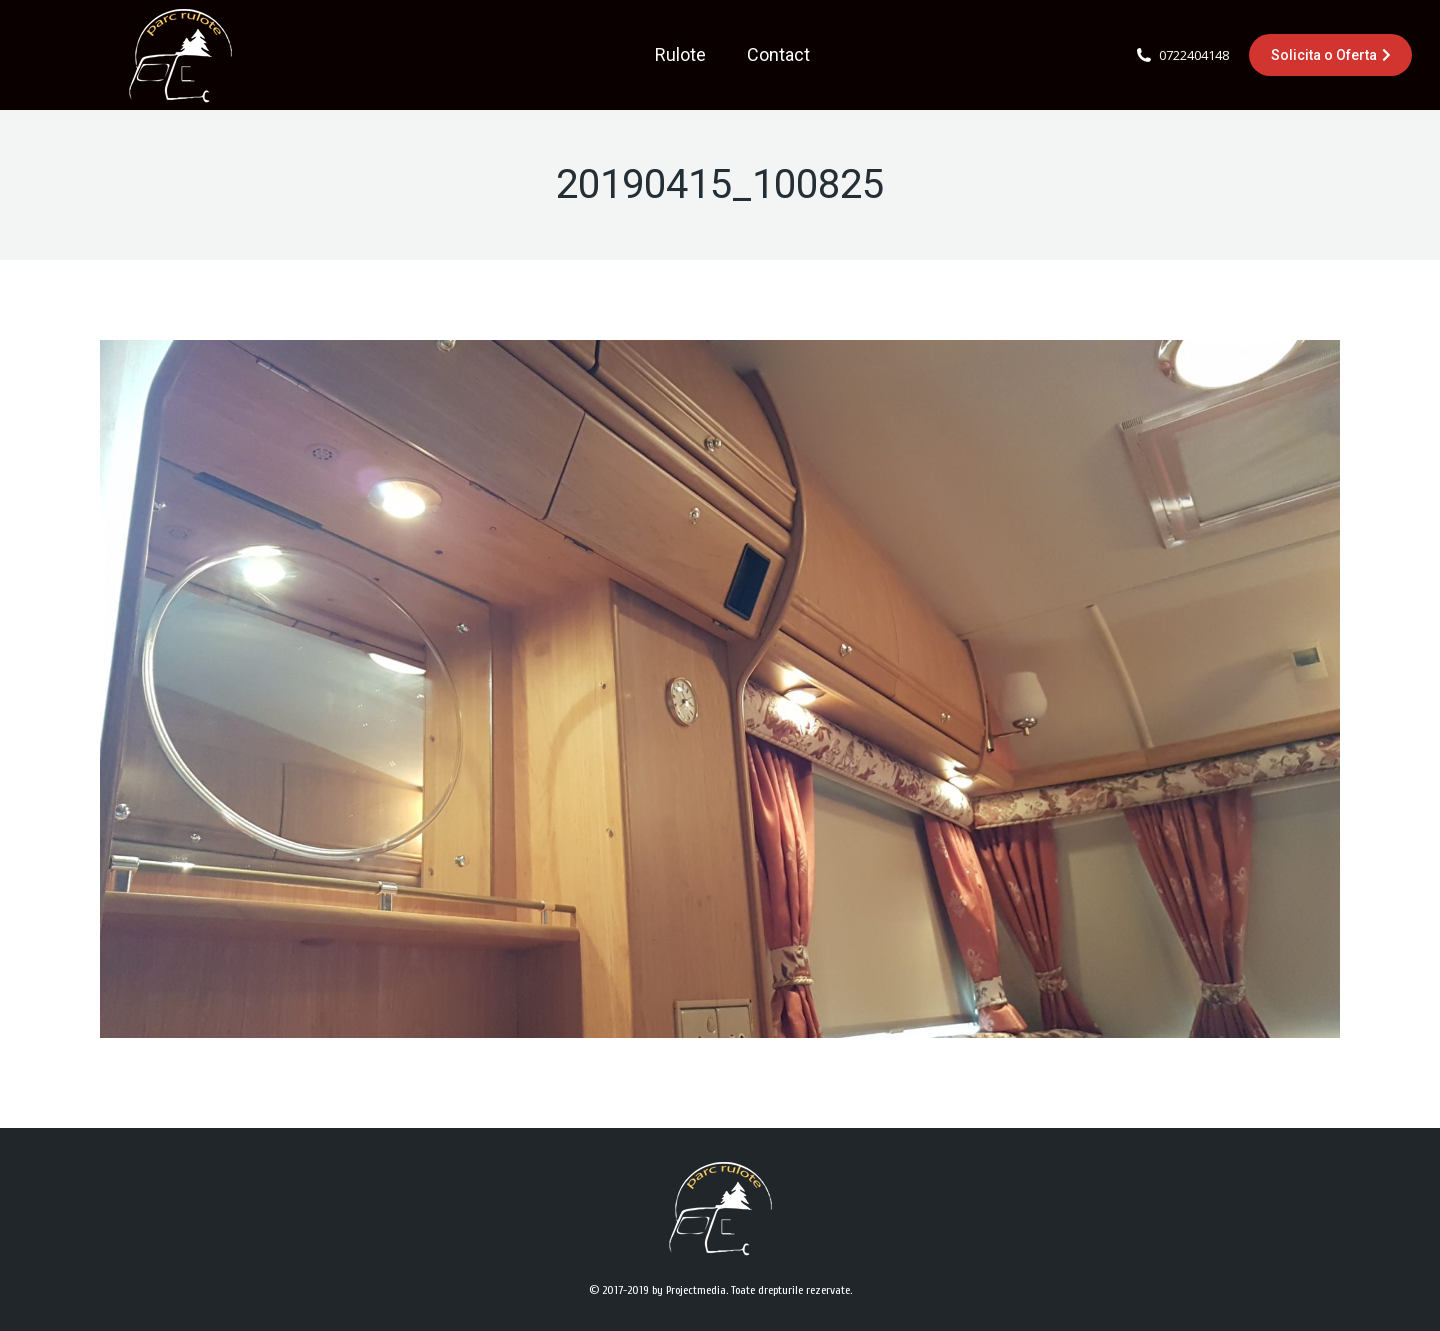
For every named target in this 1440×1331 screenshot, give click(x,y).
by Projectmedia (689, 1290)
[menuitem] (680, 55)
